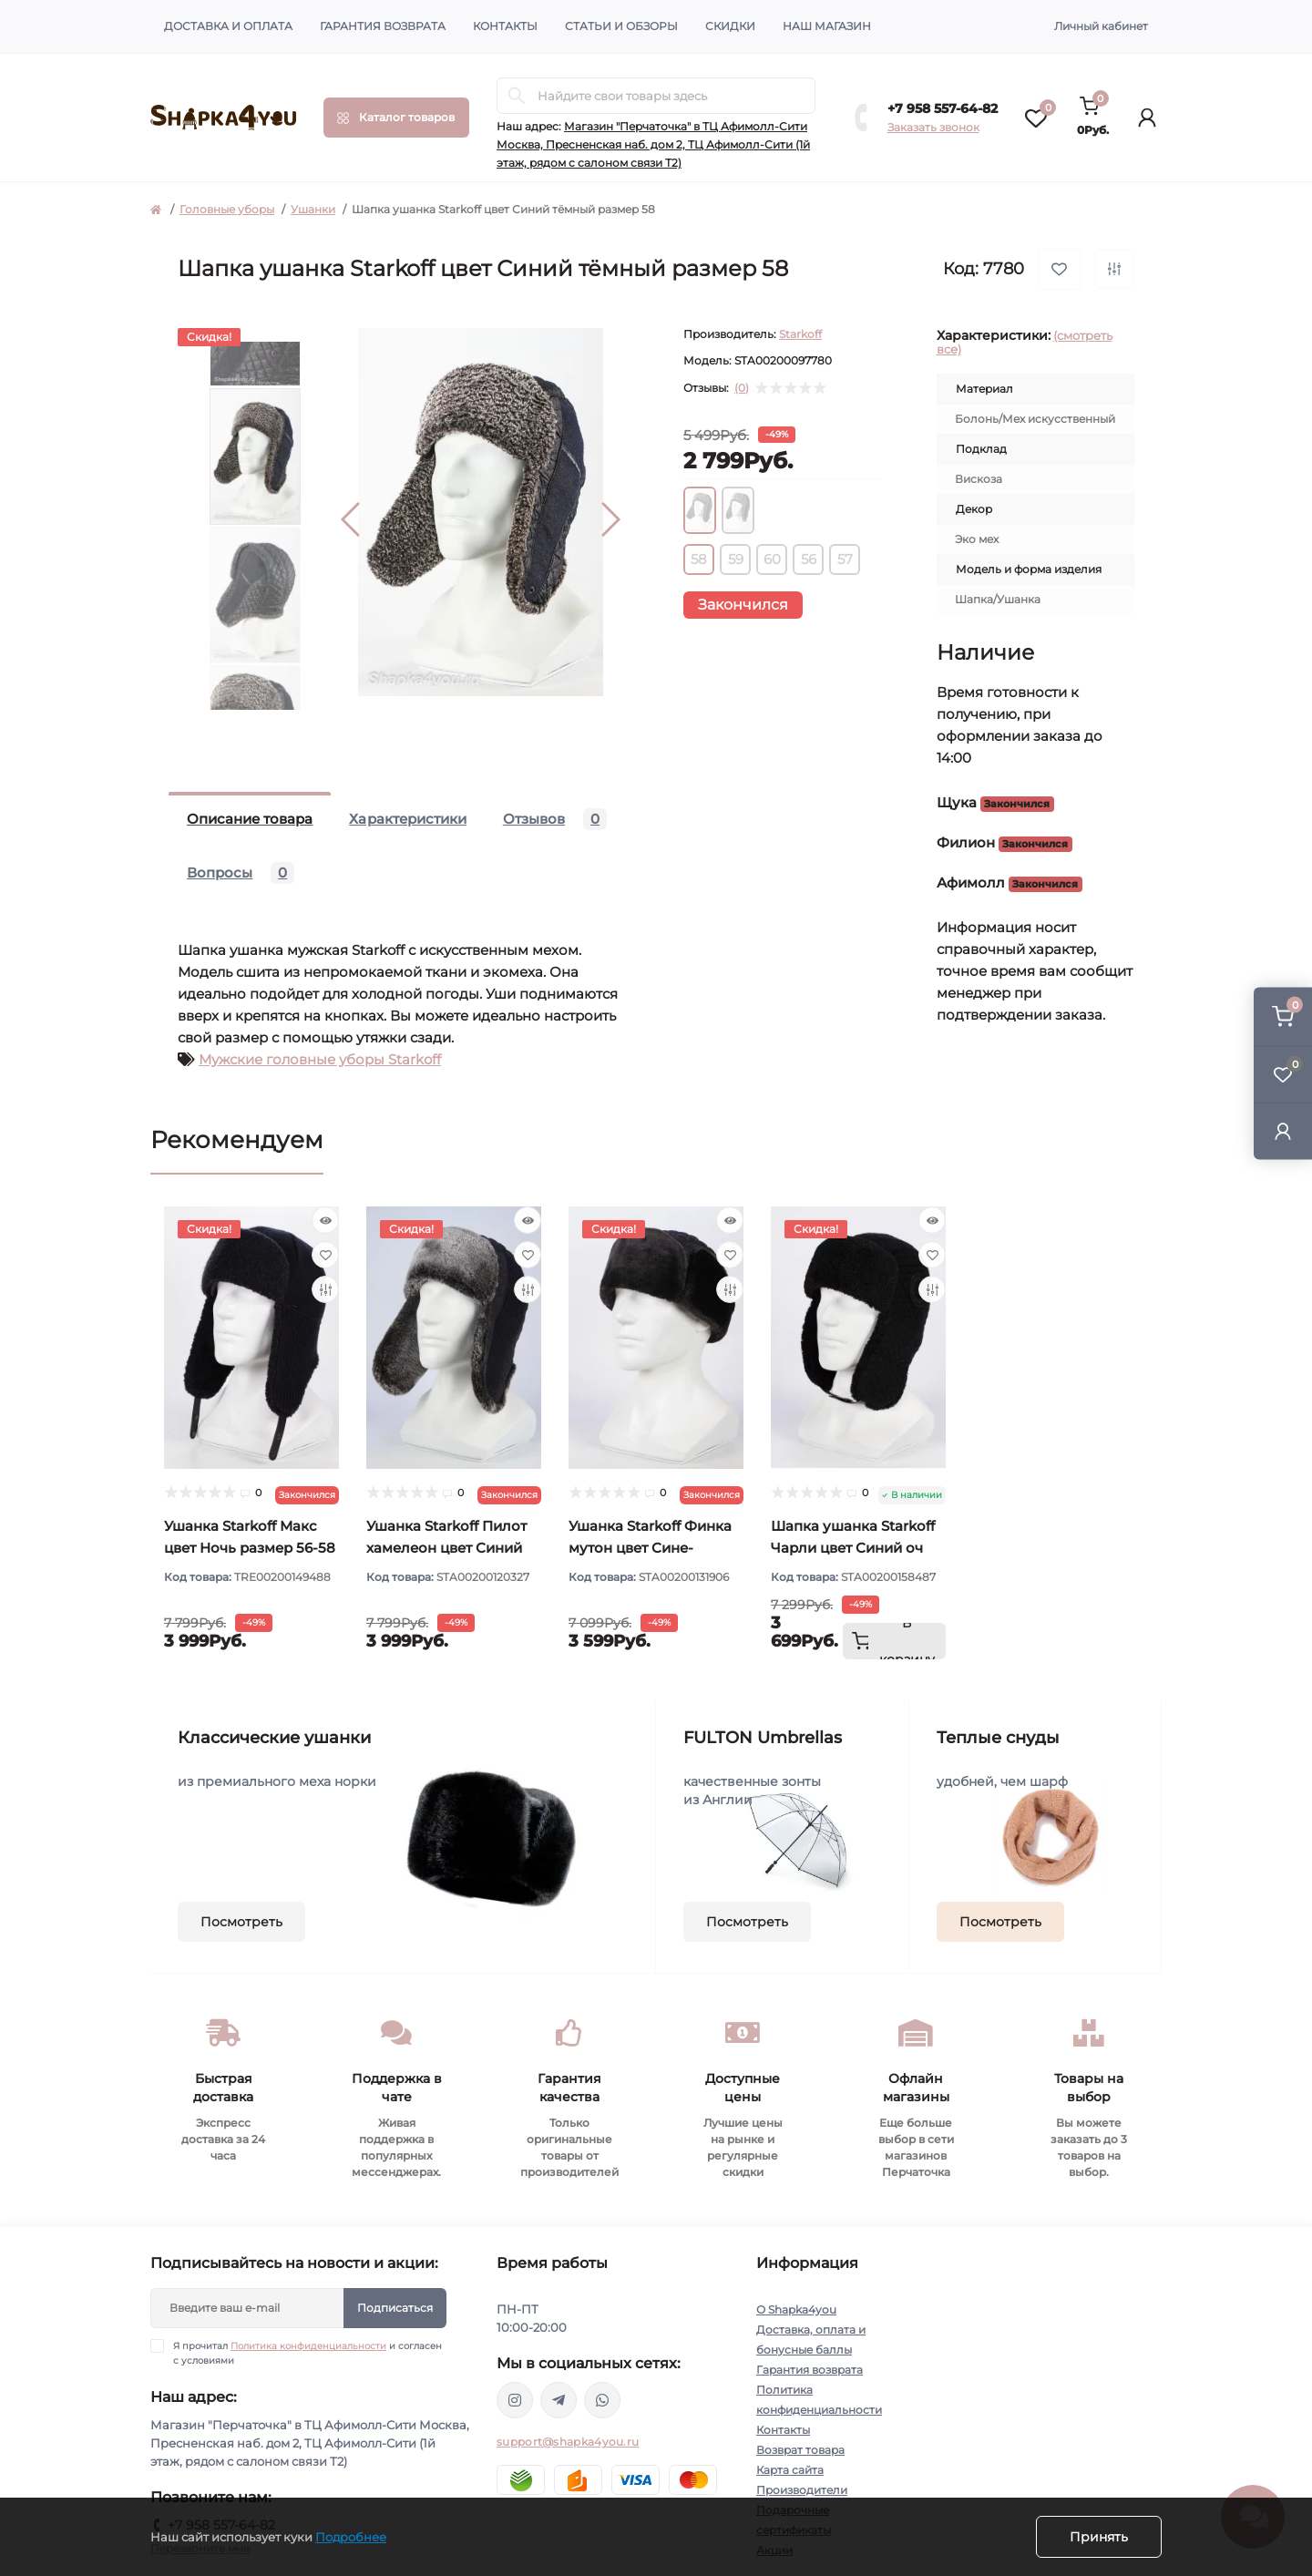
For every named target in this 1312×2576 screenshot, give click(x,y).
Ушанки (313, 209)
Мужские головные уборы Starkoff (320, 1059)
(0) (741, 388)
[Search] (517, 95)
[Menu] (396, 117)
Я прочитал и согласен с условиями (307, 2352)
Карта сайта (790, 2470)
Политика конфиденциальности (308, 2346)
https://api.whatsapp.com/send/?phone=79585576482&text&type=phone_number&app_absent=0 (602, 2400)
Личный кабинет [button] (1101, 26)
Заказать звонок (933, 127)
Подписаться (395, 2307)
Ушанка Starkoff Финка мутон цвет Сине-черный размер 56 (650, 1547)
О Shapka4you (796, 2309)
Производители (801, 2490)
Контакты (505, 26)
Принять (1099, 2537)
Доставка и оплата (228, 26)
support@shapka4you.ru (568, 2441)
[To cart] (894, 1641)
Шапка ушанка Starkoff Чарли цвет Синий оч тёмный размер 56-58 (853, 1547)
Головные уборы (226, 209)
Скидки (730, 26)
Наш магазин (827, 26)
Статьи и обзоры (621, 26)
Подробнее (350, 2537)
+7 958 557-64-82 (942, 108)
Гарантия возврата (383, 26)
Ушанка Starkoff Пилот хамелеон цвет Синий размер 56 (446, 1547)
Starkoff (800, 334)
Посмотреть (241, 1922)
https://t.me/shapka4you (558, 2400)
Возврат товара (800, 2450)
